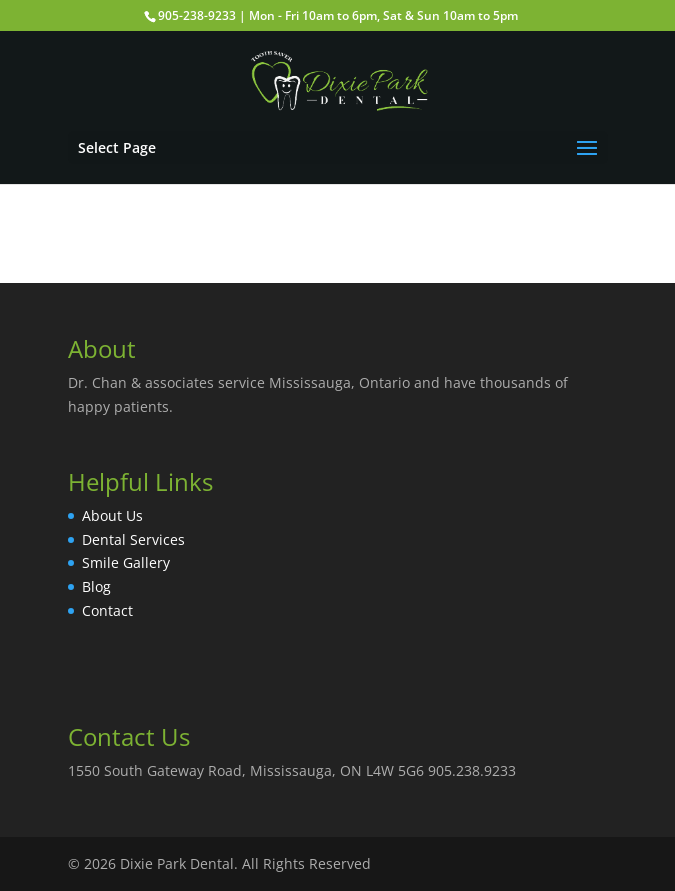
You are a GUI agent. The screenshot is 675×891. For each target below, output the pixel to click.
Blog (96, 586)
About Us (112, 515)
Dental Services (133, 539)
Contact (107, 610)
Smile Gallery (126, 562)
